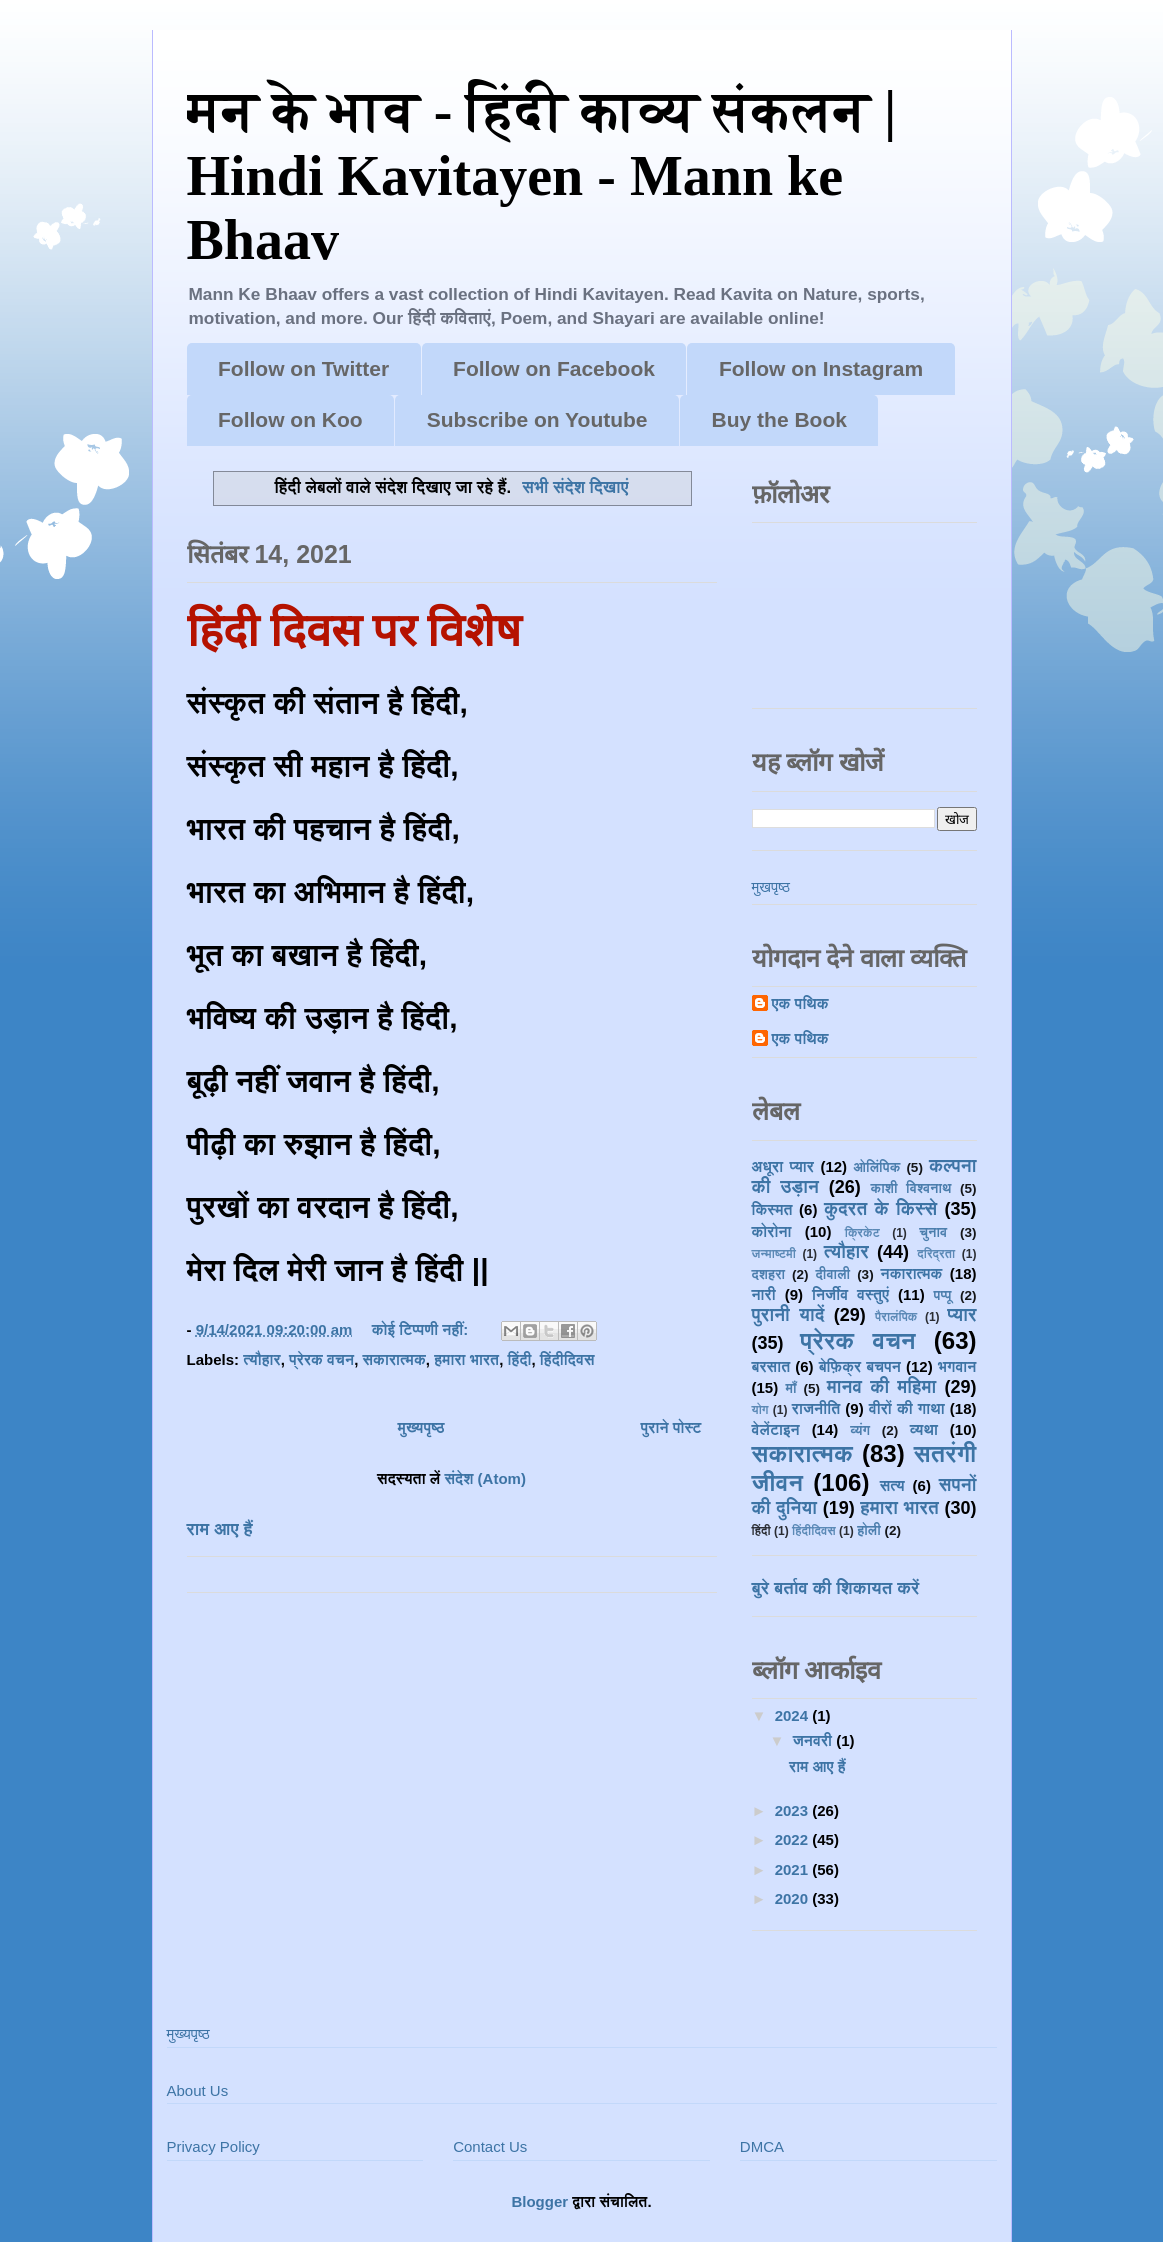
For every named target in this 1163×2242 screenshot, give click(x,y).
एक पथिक (800, 1003)
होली (869, 1530)
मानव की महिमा (882, 1387)
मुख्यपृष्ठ (421, 1427)
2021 (794, 1869)
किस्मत (772, 1209)
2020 (794, 1898)
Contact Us (490, 2146)
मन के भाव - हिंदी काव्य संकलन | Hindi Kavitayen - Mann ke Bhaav (542, 175)
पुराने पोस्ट (671, 1427)
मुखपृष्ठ (771, 886)
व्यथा (924, 1429)
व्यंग (860, 1430)
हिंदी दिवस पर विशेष (354, 631)
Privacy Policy (213, 2146)
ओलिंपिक (877, 1167)
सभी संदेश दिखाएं (575, 487)
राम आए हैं (220, 1529)
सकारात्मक (393, 1359)
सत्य (892, 1485)
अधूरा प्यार (783, 1166)
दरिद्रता (936, 1254)
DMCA (762, 2146)
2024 (794, 1715)
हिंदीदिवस (567, 1359)
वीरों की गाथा (907, 1408)
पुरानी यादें (788, 1315)
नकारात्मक (912, 1273)
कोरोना (772, 1231)
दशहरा (769, 1274)
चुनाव (933, 1232)
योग (760, 1410)
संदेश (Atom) (484, 1478)
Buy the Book (779, 419)
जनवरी (815, 1740)
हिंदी (520, 1359)
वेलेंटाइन (776, 1429)
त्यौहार (262, 1359)
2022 (794, 1839)
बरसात (771, 1366)
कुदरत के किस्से (880, 1209)
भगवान (957, 1366)
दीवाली (833, 1274)
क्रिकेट (862, 1233)
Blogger (539, 2201)
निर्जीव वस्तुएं (850, 1294)
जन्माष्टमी (774, 1254)
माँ (790, 1388)
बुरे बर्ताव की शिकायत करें (836, 1588)
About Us (198, 2090)
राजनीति (816, 1408)
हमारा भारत (466, 1359)
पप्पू (943, 1295)
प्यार (961, 1315)
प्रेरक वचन (321, 1359)
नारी (764, 1294)
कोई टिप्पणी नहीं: (422, 1329)
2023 (794, 1810)
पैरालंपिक (896, 1317)
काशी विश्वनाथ (911, 1188)
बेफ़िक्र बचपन (860, 1366)
